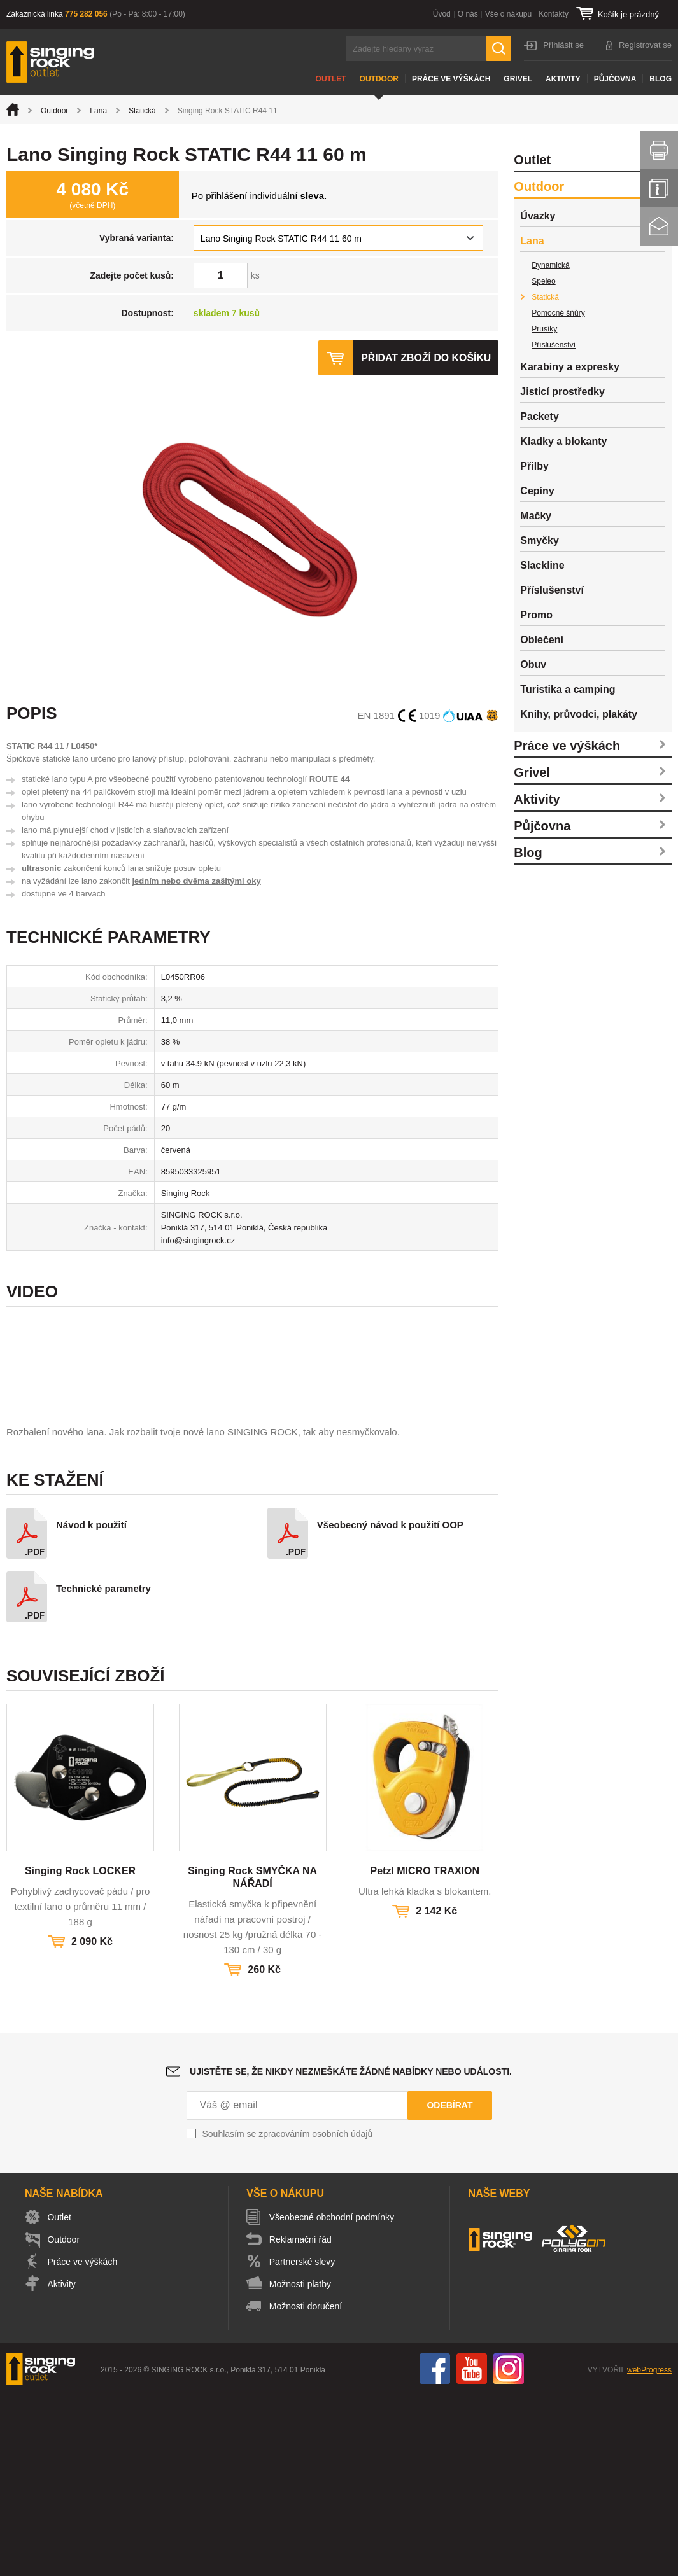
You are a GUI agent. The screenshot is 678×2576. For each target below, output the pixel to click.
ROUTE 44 (329, 779)
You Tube (471, 2550)
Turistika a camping (567, 689)
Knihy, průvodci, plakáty (578, 714)
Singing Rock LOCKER (80, 2052)
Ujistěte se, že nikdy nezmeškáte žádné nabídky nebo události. (351, 2253)
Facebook (435, 2550)
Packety (539, 416)
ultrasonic (41, 868)
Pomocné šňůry (558, 313)
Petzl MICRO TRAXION (424, 2052)
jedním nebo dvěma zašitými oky (196, 881)
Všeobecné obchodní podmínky (333, 2398)
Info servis (659, 188)
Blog (660, 78)
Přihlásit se (563, 45)
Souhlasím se (287, 2315)
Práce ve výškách (451, 78)
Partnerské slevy (303, 2443)
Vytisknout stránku (659, 150)
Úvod (442, 14)
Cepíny (537, 490)
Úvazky (537, 216)
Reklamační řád (302, 2421)
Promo (536, 614)
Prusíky (544, 328)
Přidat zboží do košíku (425, 357)
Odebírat (449, 2286)
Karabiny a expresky (569, 366)
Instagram (508, 2550)
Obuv (533, 664)
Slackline (542, 565)
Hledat (498, 48)
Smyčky (539, 540)
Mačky (535, 515)
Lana (98, 110)
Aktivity (563, 78)
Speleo (543, 281)
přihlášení (226, 195)
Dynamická (550, 265)
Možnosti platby (301, 2465)
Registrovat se (645, 45)
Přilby (534, 466)
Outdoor (379, 78)
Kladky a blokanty (563, 441)
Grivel (518, 78)
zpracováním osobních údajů (315, 2315)
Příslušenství (554, 344)
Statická (142, 110)
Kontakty (554, 14)
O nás (468, 14)
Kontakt (659, 226)
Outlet (331, 78)
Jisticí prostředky (562, 391)
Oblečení (541, 639)
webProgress (649, 2551)
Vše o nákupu (508, 14)
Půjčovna (615, 78)
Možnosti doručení (307, 2487)
